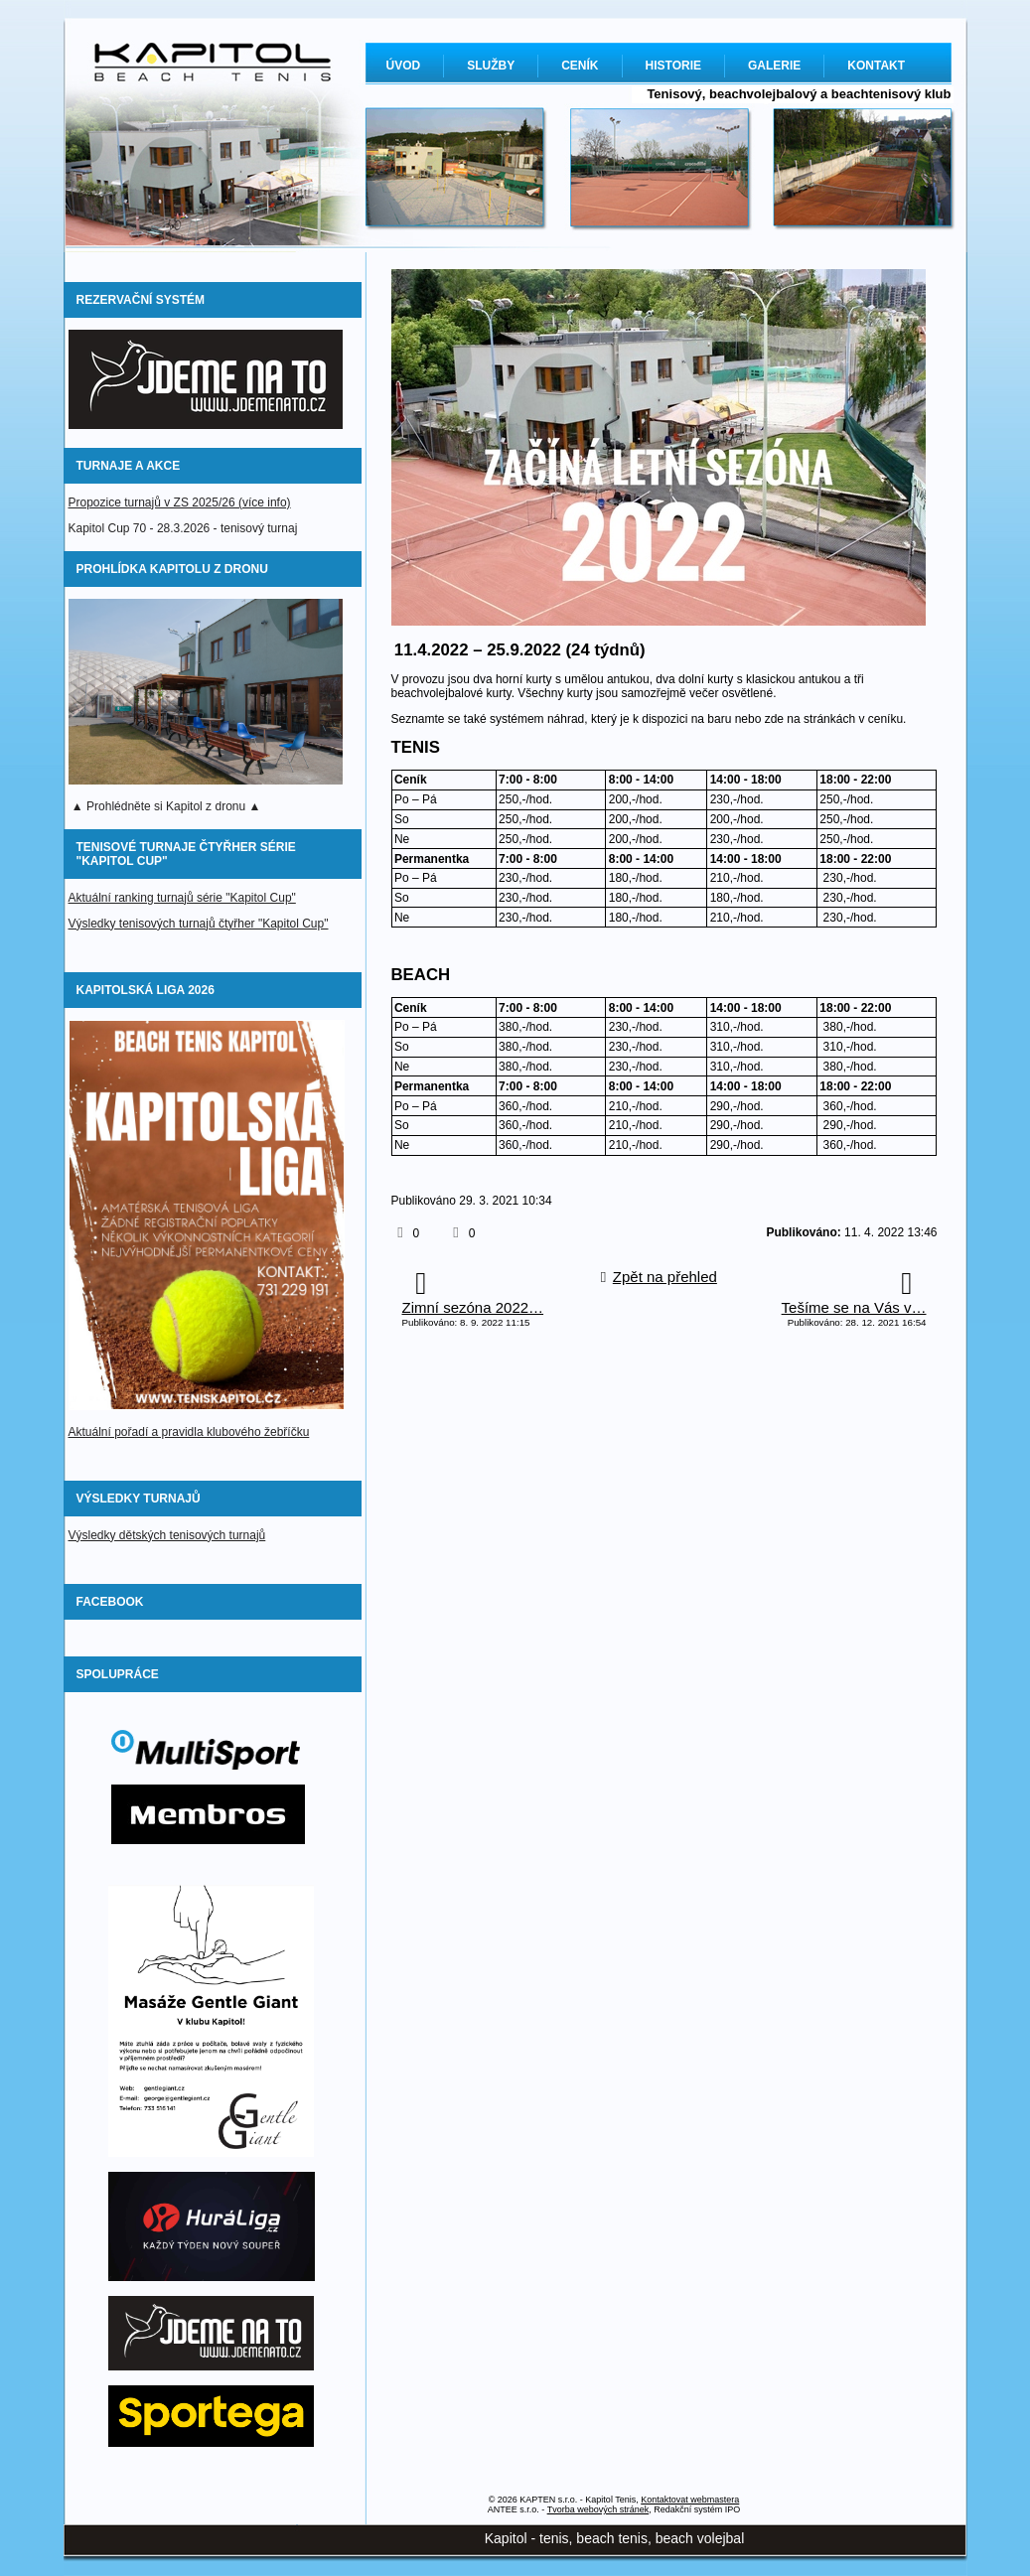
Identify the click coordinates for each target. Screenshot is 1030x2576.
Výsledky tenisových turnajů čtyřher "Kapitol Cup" (199, 923)
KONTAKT (876, 65)
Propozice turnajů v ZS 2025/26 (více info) (180, 502)
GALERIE (774, 65)
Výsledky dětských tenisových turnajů (167, 1535)
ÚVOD (403, 65)
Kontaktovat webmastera (690, 2499)
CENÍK (579, 65)
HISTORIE (673, 65)
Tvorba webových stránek (598, 2509)
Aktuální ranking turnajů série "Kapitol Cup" (182, 898)
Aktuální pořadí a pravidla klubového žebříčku (189, 1432)
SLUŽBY (491, 65)
